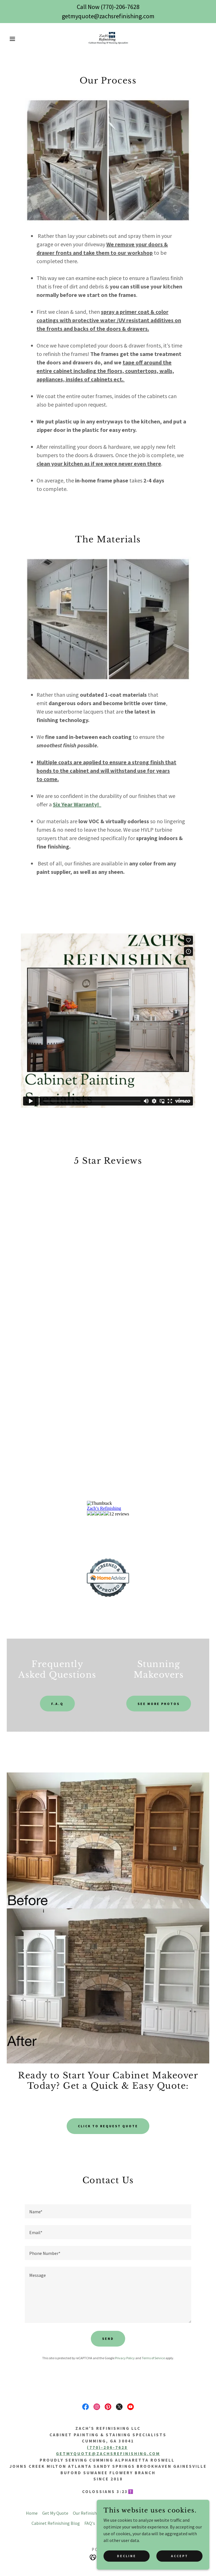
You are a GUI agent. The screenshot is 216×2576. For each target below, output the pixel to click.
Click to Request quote (108, 2126)
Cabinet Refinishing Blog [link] (56, 2523)
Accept (179, 2556)
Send (108, 2338)
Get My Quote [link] (55, 2513)
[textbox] (108, 2211)
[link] (108, 39)
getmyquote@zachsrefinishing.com (108, 2453)
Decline (126, 2556)
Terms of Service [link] (153, 2358)
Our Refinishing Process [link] (96, 2513)
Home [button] (32, 2513)
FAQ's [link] (89, 2523)
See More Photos (159, 1704)
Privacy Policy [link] (125, 2358)
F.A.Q (57, 1704)
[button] (11, 38)
